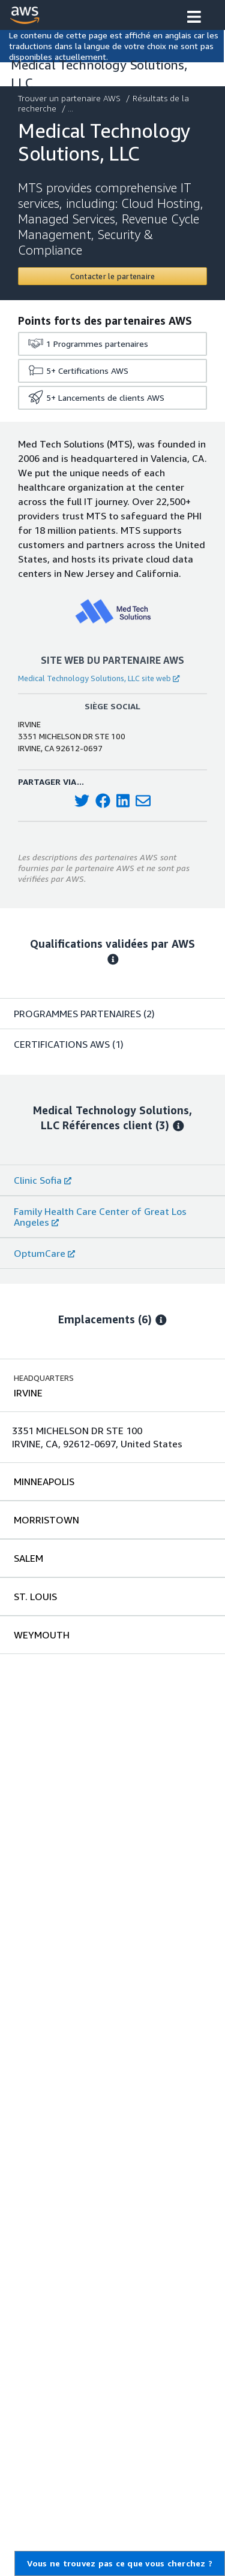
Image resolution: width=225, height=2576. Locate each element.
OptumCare (44, 1253)
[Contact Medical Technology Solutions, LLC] (112, 276)
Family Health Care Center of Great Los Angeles (100, 1216)
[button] (194, 18)
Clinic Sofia (42, 1180)
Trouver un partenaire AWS (70, 98)
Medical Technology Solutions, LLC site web (98, 678)
